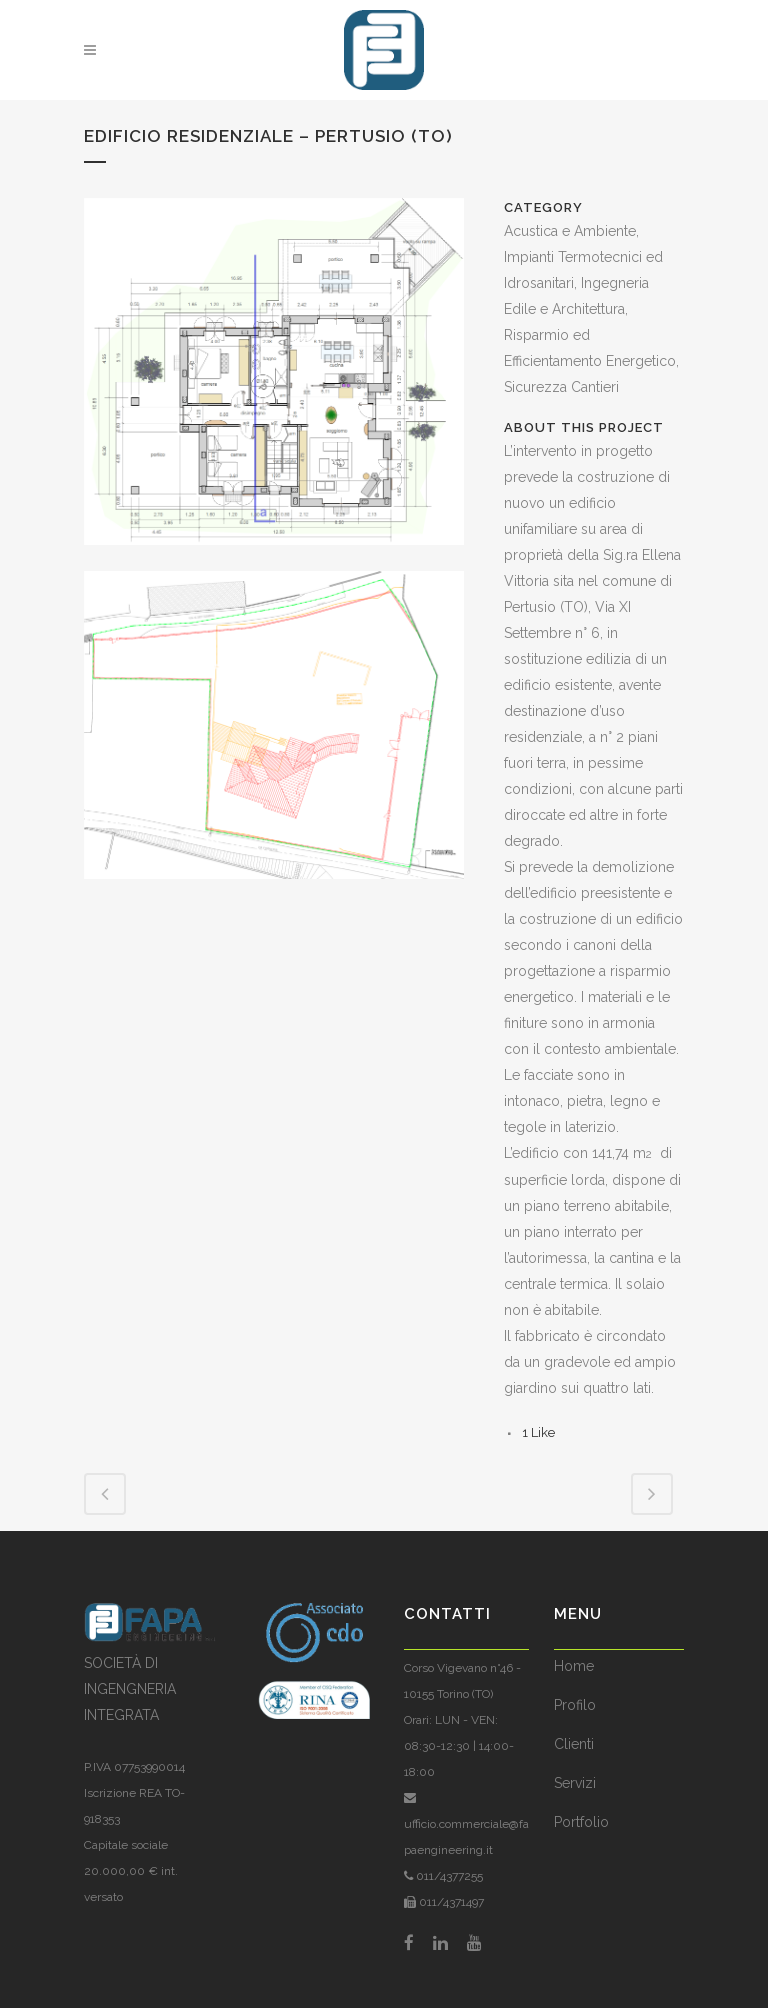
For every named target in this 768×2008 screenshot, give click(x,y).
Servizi (575, 1783)
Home (574, 1666)
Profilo (575, 1705)
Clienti (574, 1744)
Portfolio (581, 1822)
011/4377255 (448, 1876)
